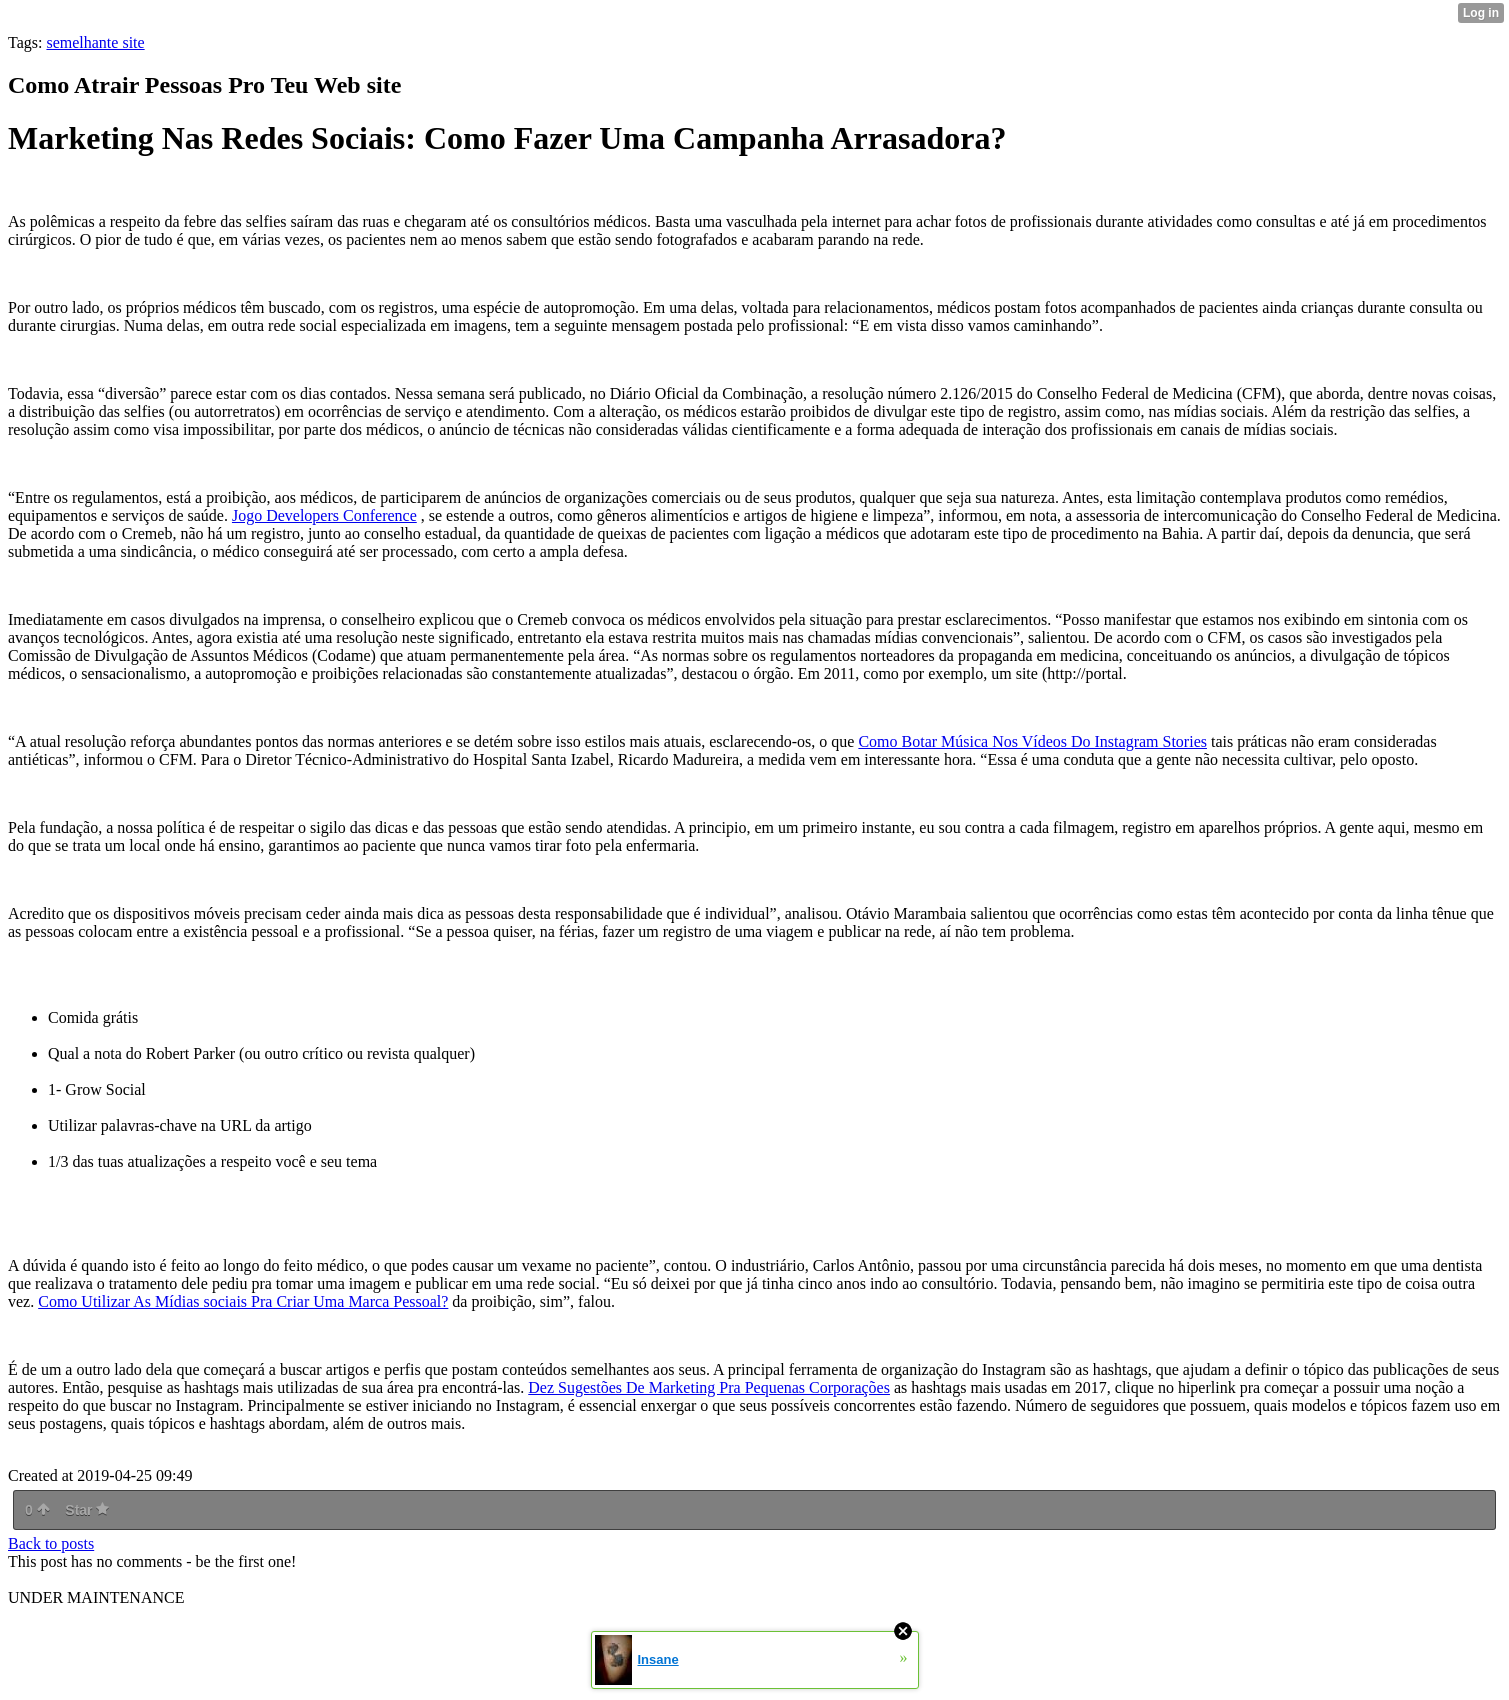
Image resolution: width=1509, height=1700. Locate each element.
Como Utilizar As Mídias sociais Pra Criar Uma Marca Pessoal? (243, 1301)
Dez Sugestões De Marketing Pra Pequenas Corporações (709, 1387)
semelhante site (95, 42)
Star (87, 1510)
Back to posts (51, 1543)
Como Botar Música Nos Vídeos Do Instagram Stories (1032, 741)
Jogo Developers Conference (324, 515)
